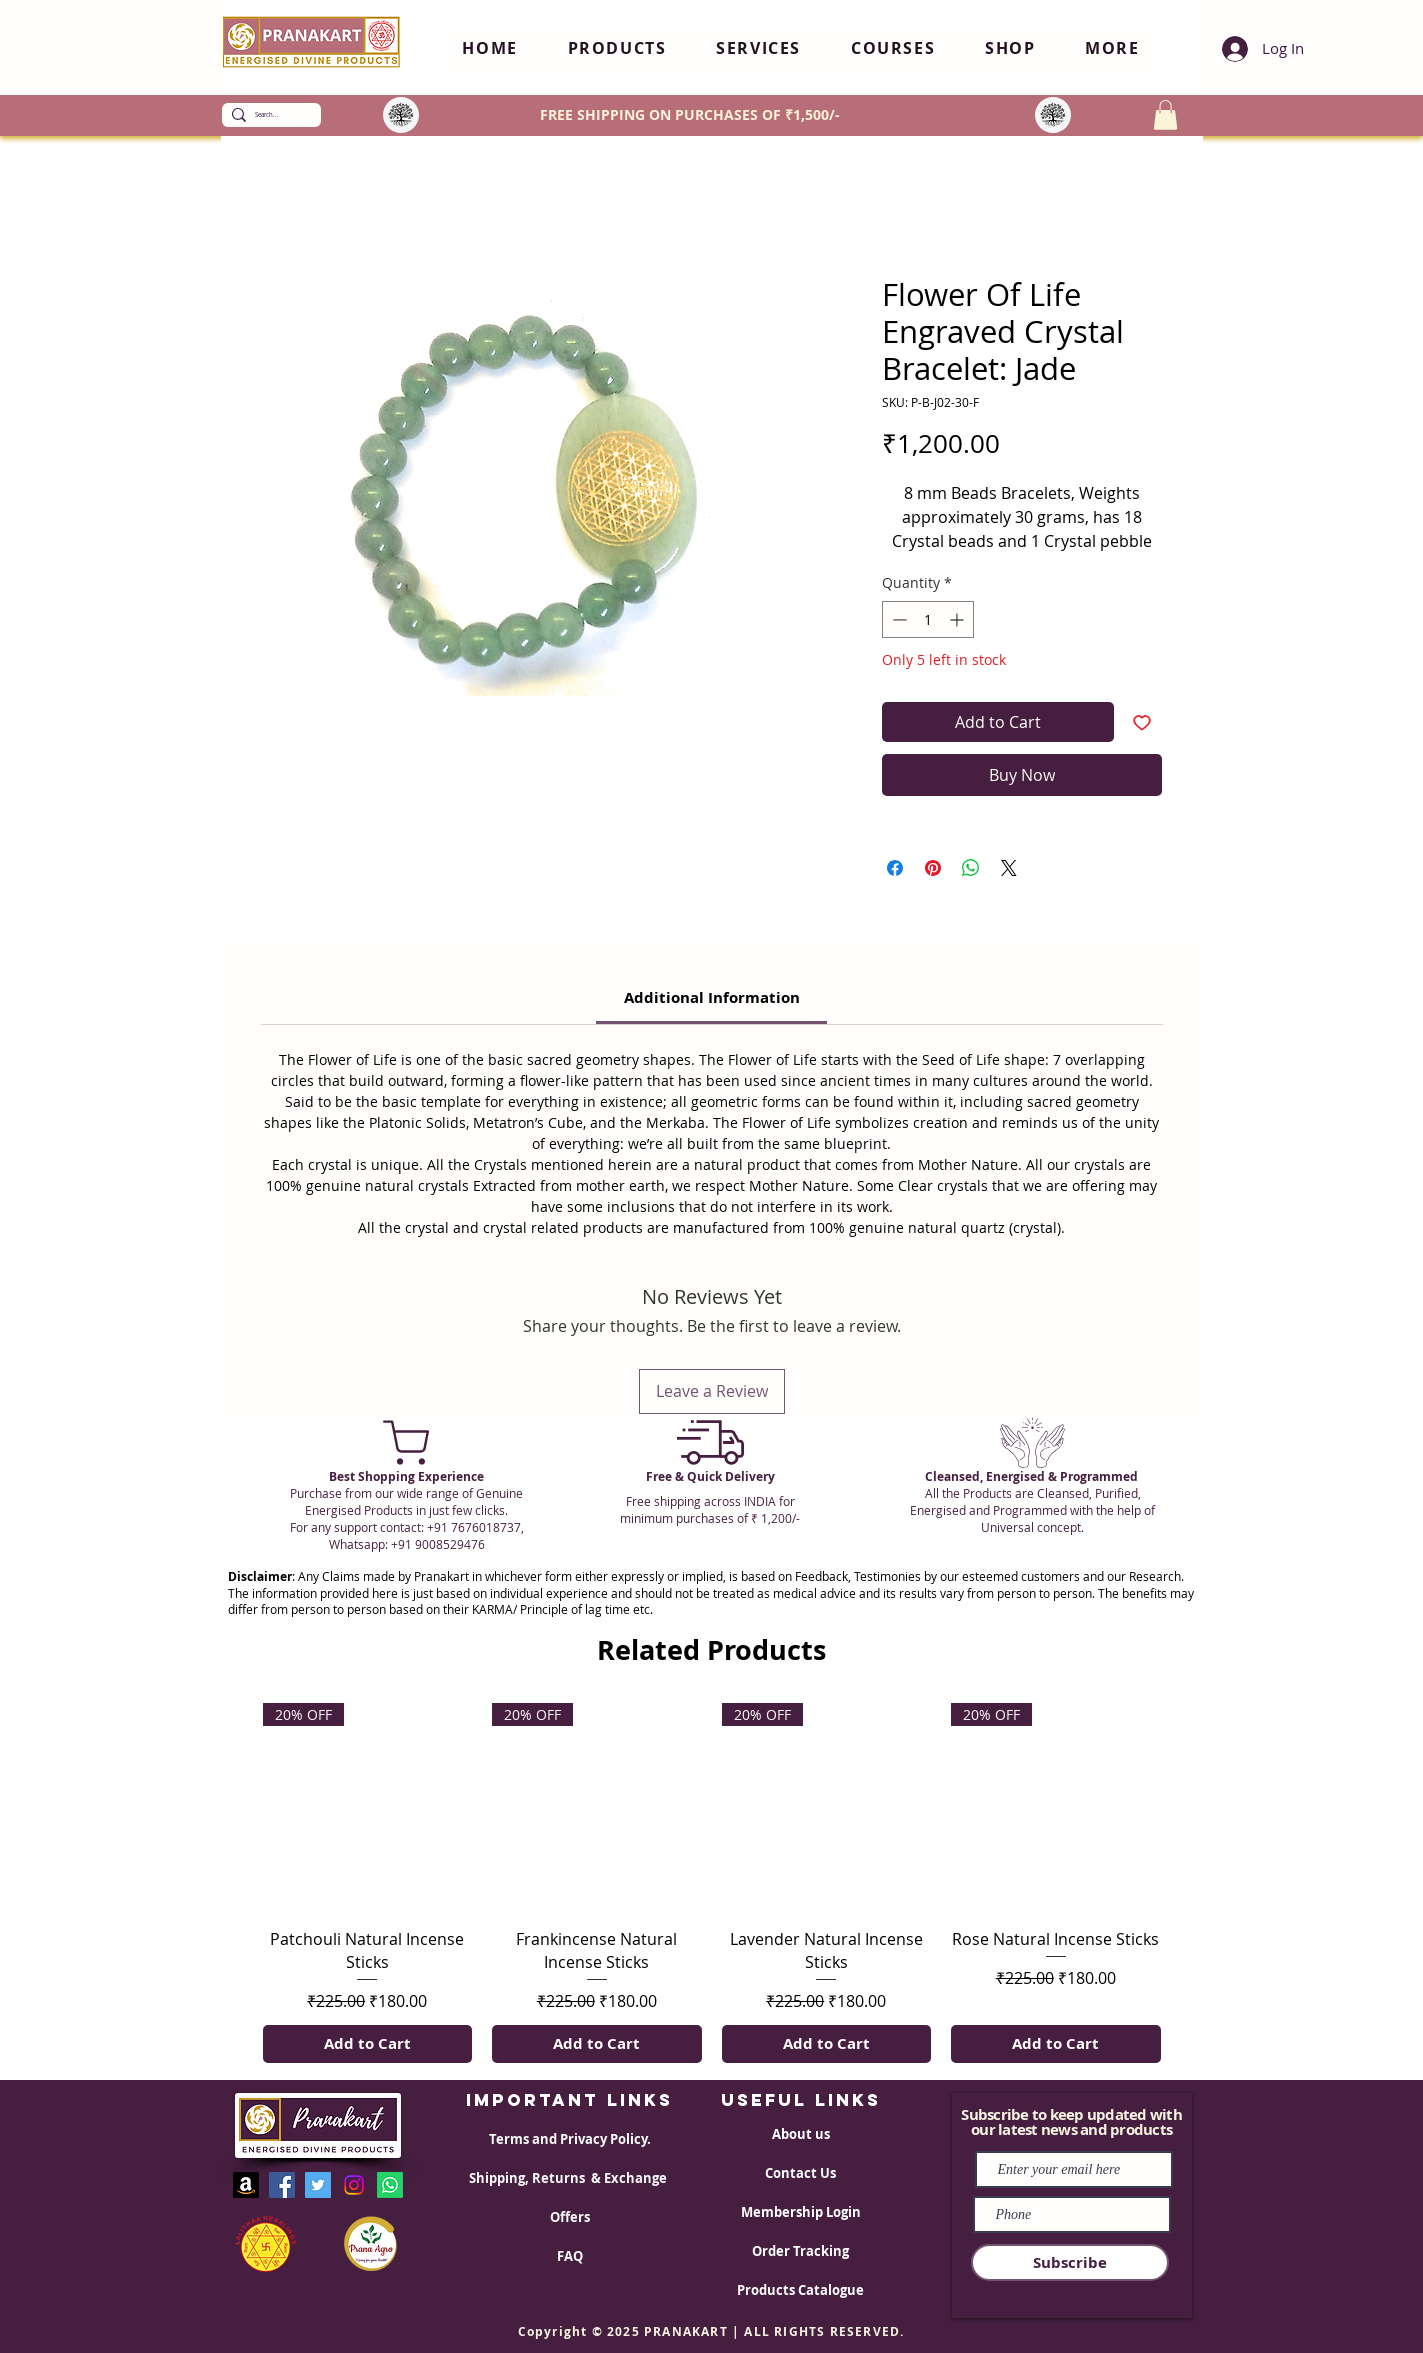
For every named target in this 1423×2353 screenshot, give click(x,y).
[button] (617, 48)
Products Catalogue (800, 2290)
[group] (712, 1883)
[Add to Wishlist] (1142, 722)
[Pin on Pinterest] (933, 868)
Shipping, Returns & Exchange (569, 2178)
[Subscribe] (1070, 2262)
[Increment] (958, 619)
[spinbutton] (928, 619)
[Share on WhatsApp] (971, 868)
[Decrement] (897, 619)
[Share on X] (1009, 868)
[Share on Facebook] (895, 868)
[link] (712, 997)
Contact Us (800, 2173)
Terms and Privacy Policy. (570, 2139)
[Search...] (267, 115)
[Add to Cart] (368, 2044)
